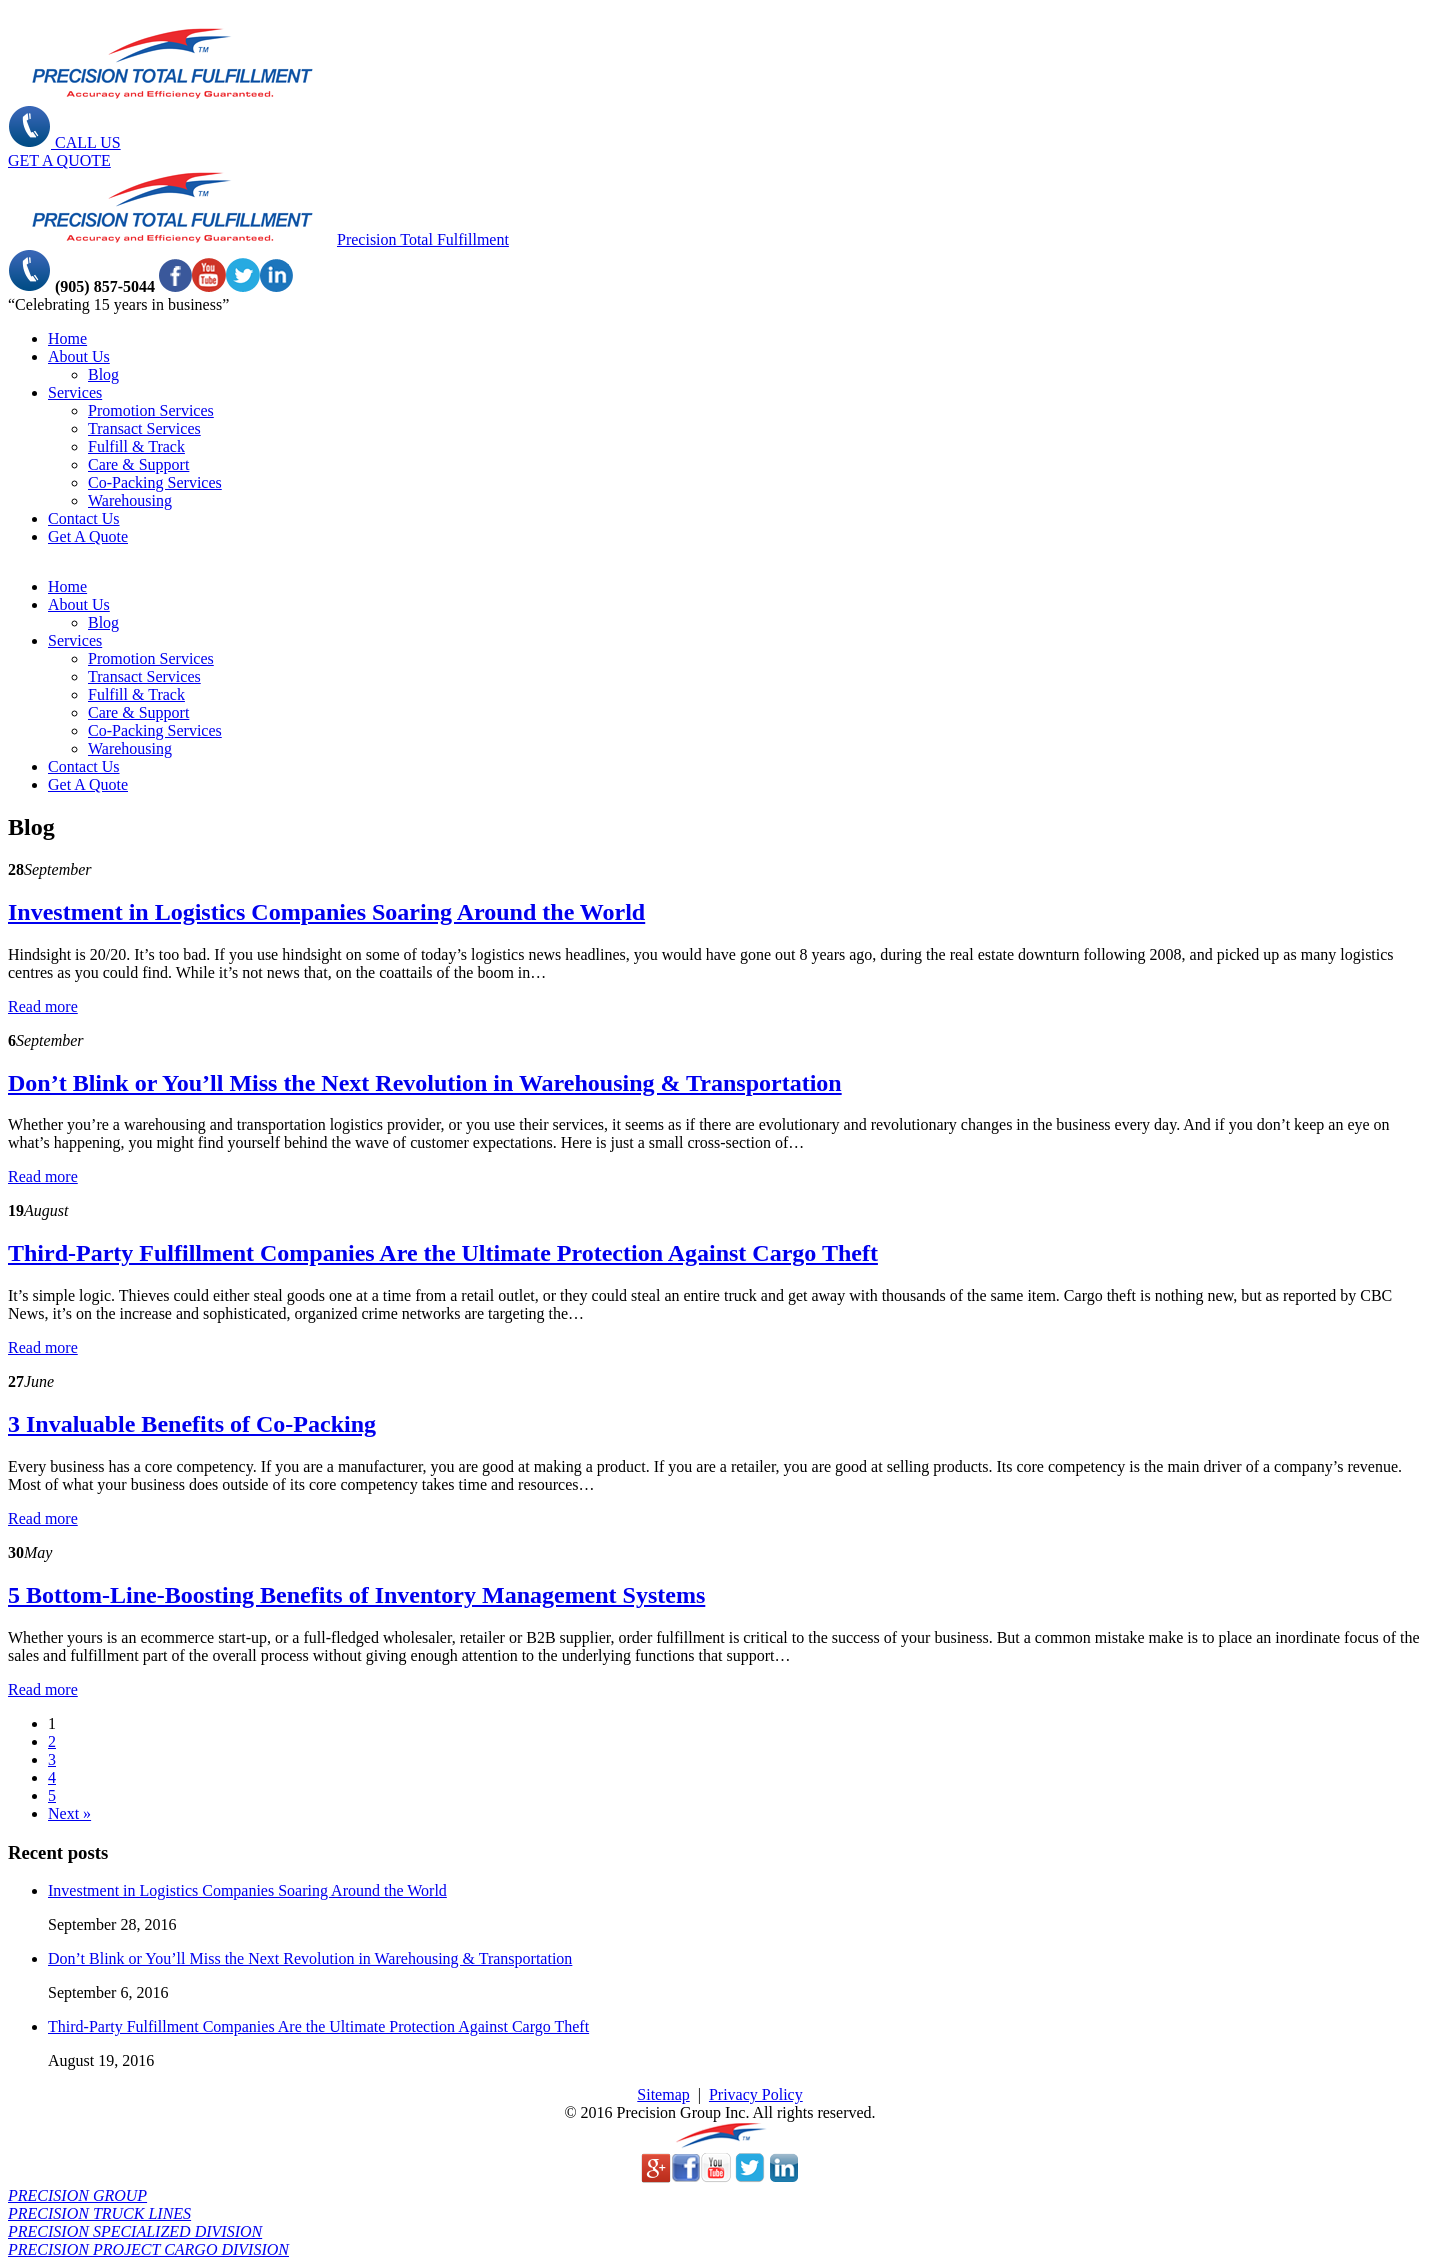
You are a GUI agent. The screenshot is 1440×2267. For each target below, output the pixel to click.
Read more (43, 1006)
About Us (79, 356)
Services (75, 392)
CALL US (64, 142)
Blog (103, 374)
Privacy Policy (756, 2094)
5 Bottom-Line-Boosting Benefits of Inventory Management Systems (356, 1595)
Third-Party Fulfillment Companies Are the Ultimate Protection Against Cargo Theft (443, 1253)
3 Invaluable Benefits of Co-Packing (192, 1424)
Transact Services (144, 428)
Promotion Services (151, 410)
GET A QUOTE (59, 160)
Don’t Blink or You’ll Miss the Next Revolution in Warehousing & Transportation (425, 1083)
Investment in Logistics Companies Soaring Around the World (326, 912)
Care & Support (138, 464)
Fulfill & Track (136, 446)
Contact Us (84, 518)
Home (67, 338)
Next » (69, 1813)
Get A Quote (88, 536)
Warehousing (130, 500)
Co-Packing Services (155, 482)
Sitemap (663, 2094)
